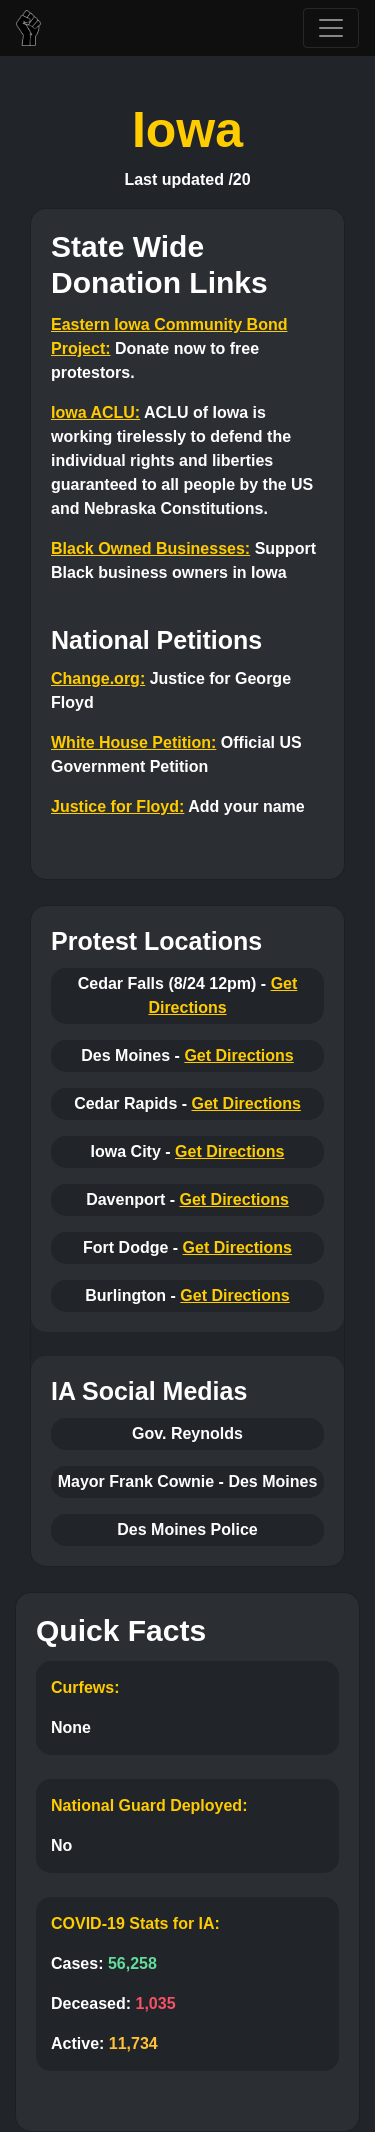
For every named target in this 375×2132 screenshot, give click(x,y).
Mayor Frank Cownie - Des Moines (188, 1481)
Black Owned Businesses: (150, 548)
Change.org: (98, 678)
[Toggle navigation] (331, 28)
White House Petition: (133, 742)
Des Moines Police (187, 1529)
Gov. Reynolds (187, 1433)
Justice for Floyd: (117, 806)
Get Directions (238, 1055)
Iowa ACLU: (95, 412)
